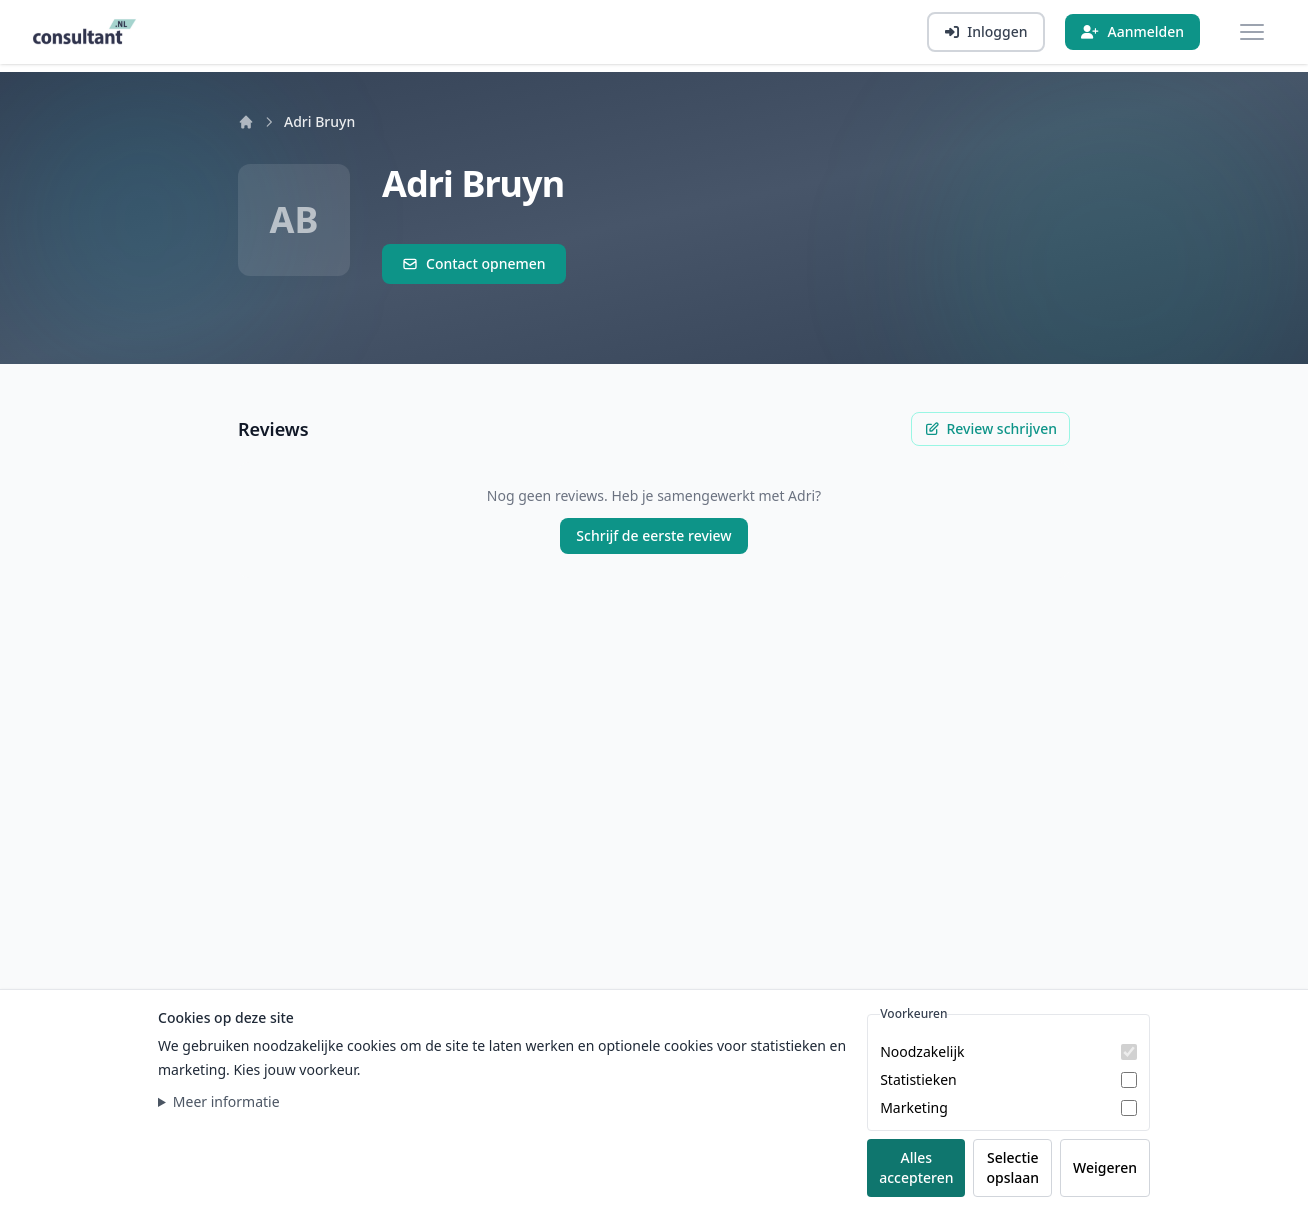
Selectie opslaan (1012, 1167)
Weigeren (1105, 1167)
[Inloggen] (986, 32)
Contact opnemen (474, 263)
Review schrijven (990, 428)
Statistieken (918, 1079)
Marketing (914, 1107)
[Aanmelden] (1132, 32)
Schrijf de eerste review (653, 535)
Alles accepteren (916, 1167)
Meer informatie (226, 1101)
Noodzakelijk (922, 1051)
